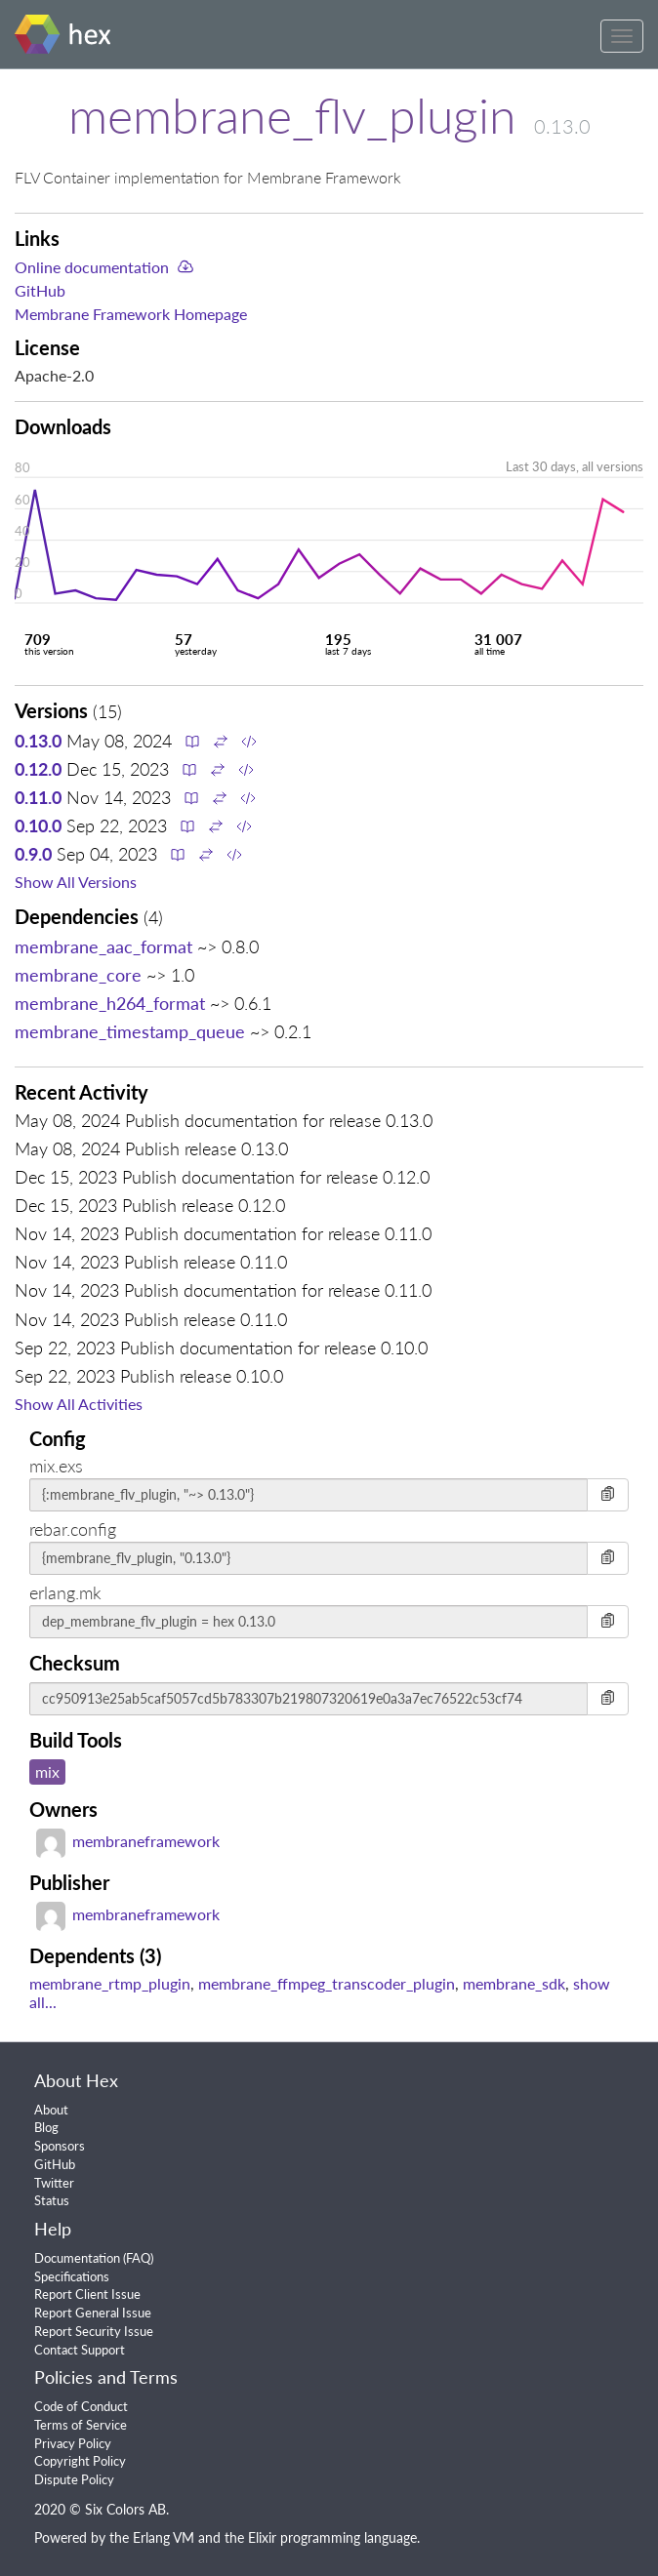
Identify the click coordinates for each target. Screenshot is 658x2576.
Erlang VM (163, 2537)
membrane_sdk (514, 1983)
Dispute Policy (74, 2479)
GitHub (40, 290)
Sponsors (59, 2145)
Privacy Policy (72, 2443)
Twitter (54, 2183)
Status (51, 2200)
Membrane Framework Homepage (131, 313)
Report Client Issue (87, 2294)
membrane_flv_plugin (292, 115)
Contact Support (79, 2349)
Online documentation (92, 267)
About (51, 2109)
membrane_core (78, 975)
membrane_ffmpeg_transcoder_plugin (326, 1983)
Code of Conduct (81, 2406)
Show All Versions (76, 881)
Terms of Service (80, 2425)
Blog (46, 2127)
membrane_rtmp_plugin (109, 1983)
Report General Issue (92, 2312)
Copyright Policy (80, 2461)
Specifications (71, 2276)
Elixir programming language (332, 2537)
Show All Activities (79, 1403)
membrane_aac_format (103, 946)
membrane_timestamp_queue (130, 1031)
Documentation (77, 2258)
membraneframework (128, 1840)
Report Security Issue (93, 2331)
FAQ (138, 2258)
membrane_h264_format (110, 1003)
